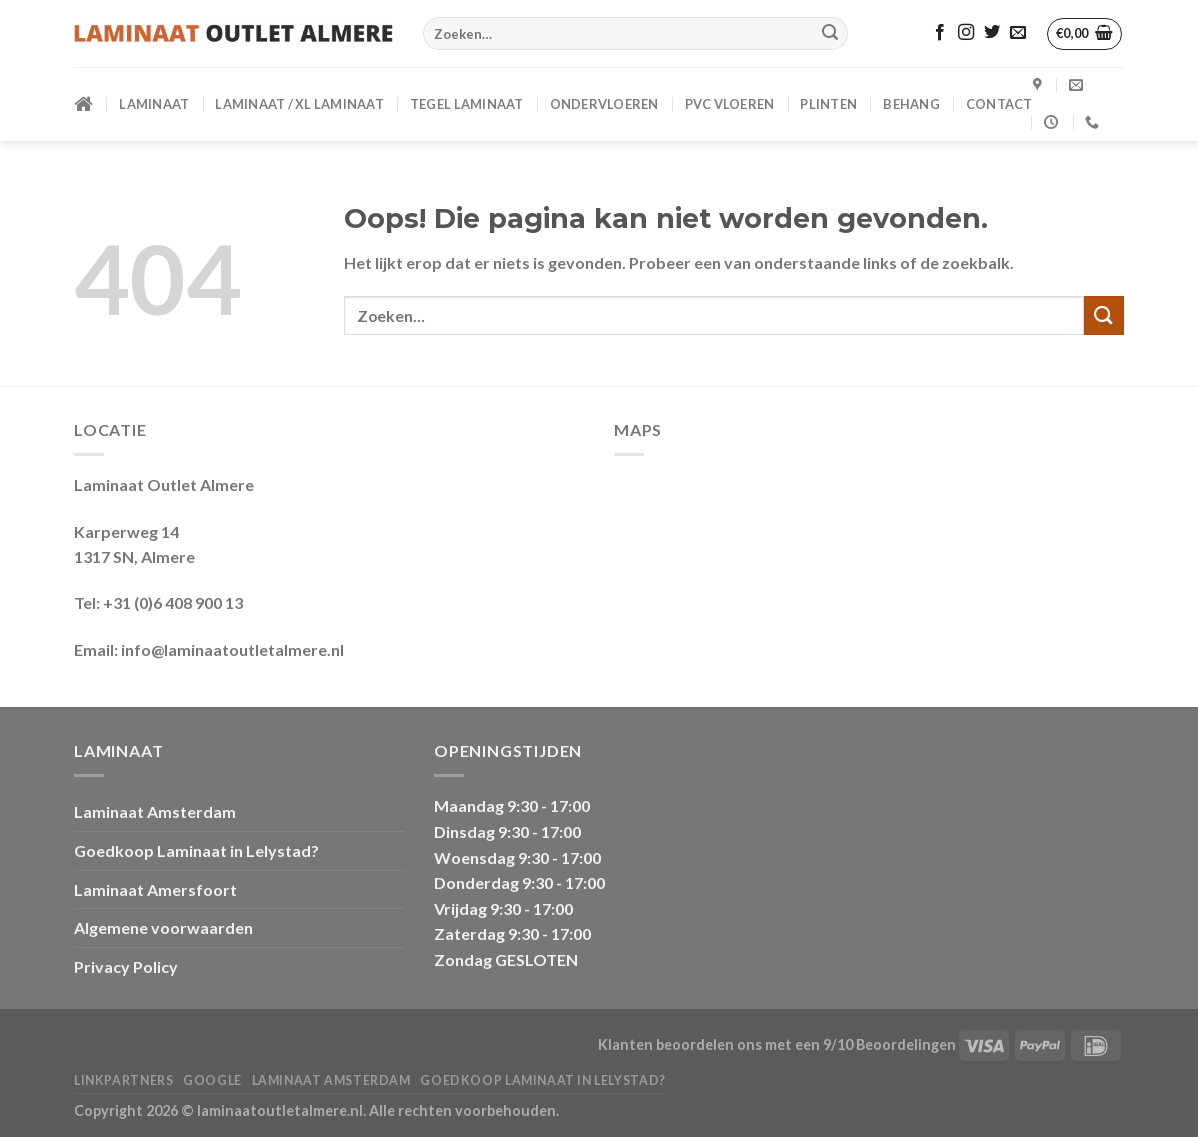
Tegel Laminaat (467, 104)
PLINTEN (828, 104)
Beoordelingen (906, 1044)
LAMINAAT (154, 104)
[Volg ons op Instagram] (966, 33)
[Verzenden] (830, 34)
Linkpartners (123, 1080)
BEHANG (911, 104)
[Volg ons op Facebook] (940, 33)
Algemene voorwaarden (163, 927)
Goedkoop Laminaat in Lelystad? (196, 850)
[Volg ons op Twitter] (992, 33)
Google (212, 1080)
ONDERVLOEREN (604, 104)
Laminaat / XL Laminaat (299, 104)
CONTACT (999, 104)
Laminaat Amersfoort (155, 889)
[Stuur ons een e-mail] (1018, 33)
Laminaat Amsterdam (155, 811)
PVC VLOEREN (730, 104)
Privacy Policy (126, 966)
